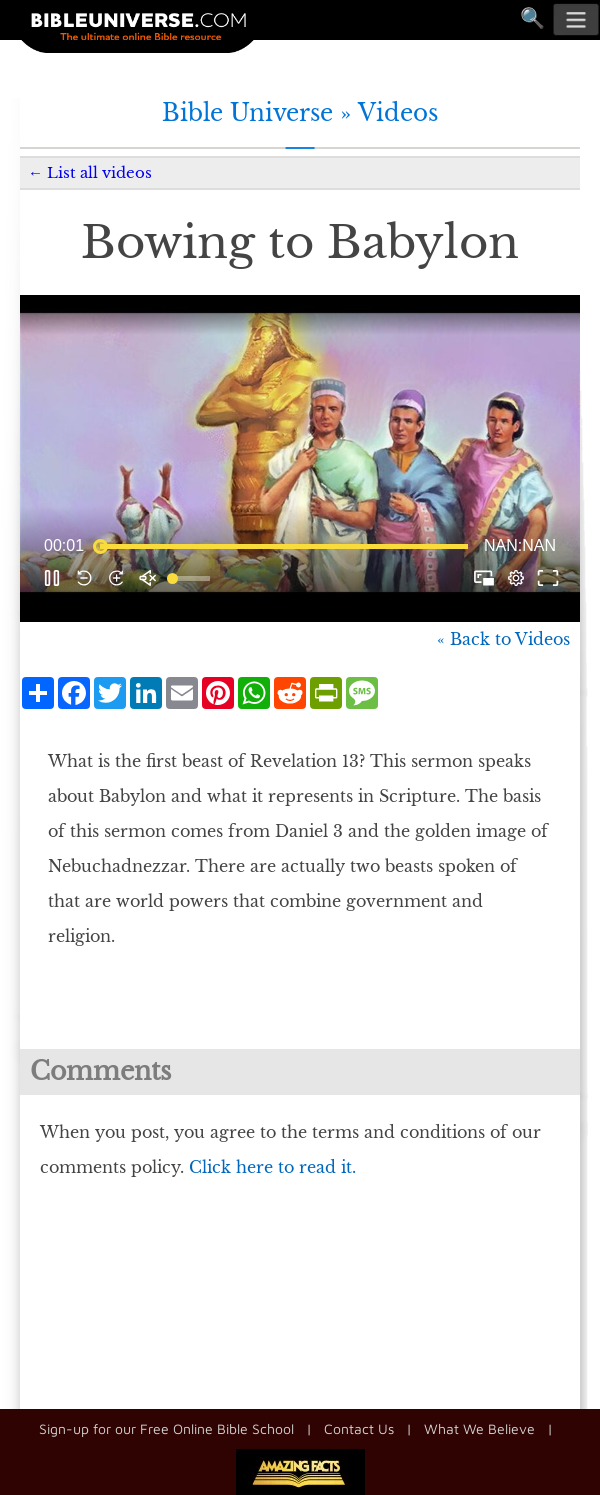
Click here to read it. (272, 1167)
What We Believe (479, 1428)
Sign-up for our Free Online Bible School (166, 1428)
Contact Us (359, 1428)
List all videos (99, 172)
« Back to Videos (503, 639)
